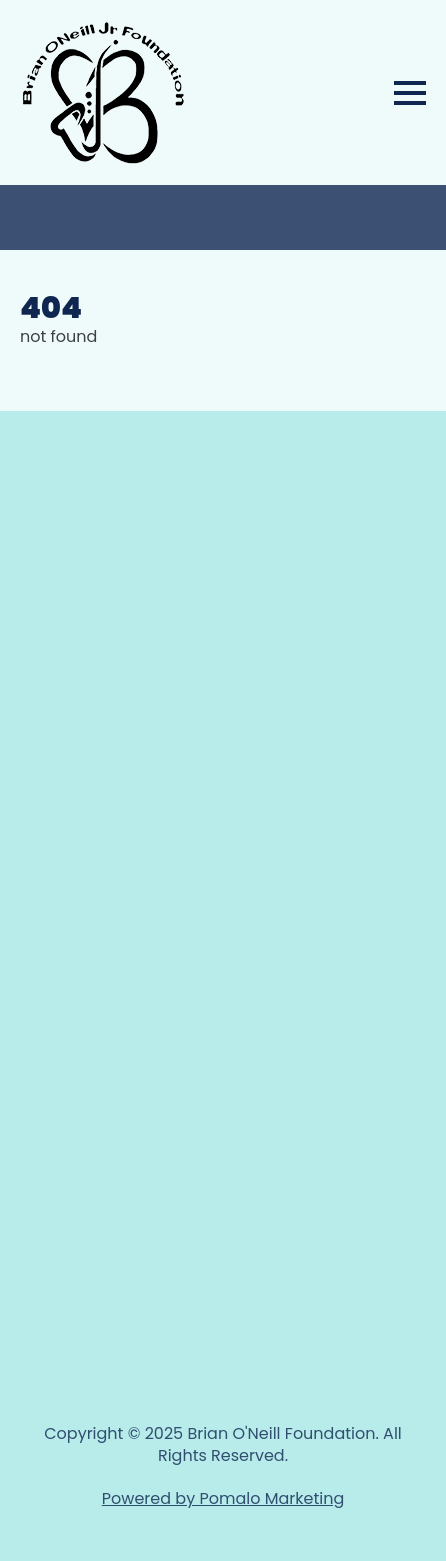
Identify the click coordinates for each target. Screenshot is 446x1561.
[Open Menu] (410, 93)
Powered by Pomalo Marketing (223, 1499)
